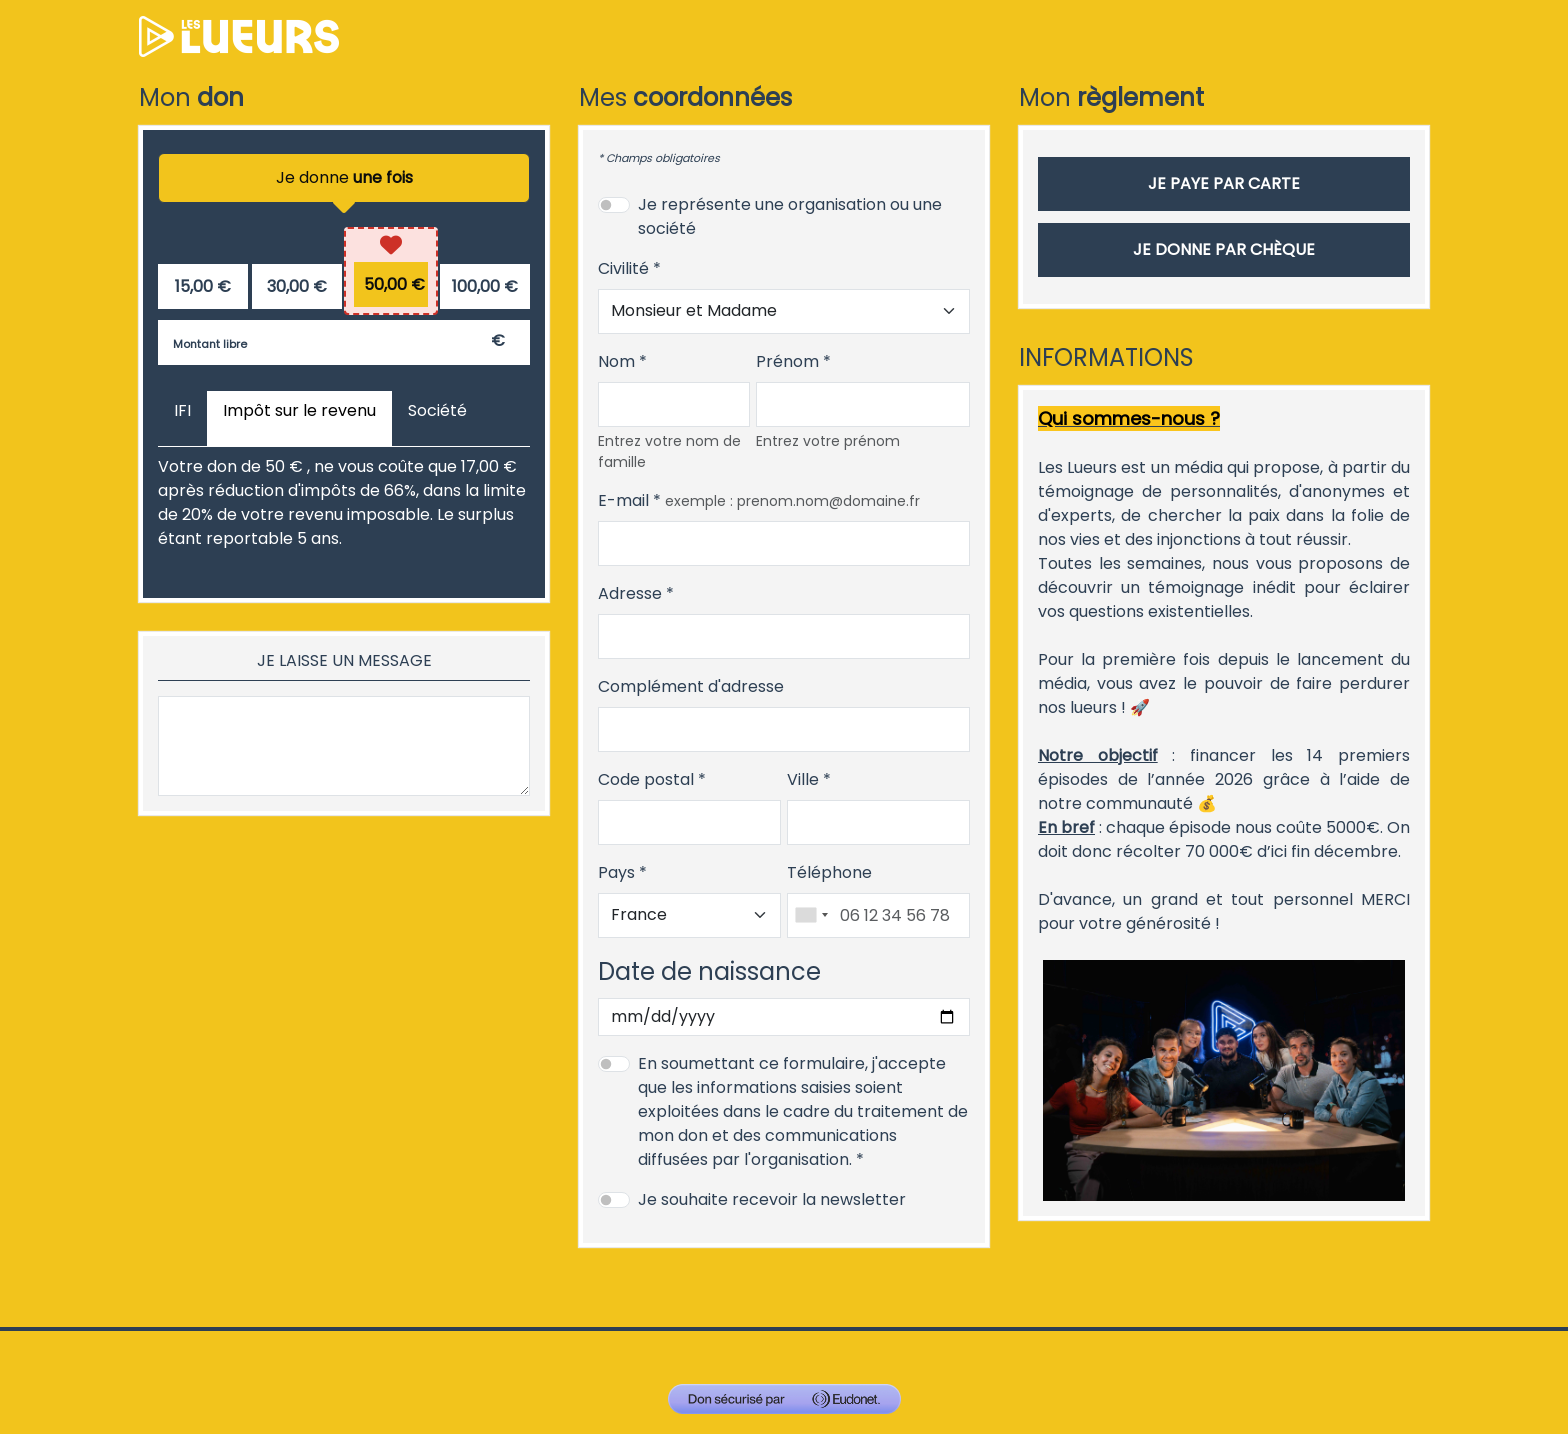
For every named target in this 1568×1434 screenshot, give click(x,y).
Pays (616, 872)
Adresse (630, 593)
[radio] (203, 286)
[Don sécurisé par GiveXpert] (784, 1399)
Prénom (787, 361)
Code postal (646, 779)
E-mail (623, 500)
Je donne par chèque (1224, 249)
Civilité (623, 268)
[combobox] (811, 915)
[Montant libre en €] (344, 342)
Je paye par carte (1224, 183)
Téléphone (829, 872)
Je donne (344, 184)
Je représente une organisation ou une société (790, 216)
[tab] (182, 419)
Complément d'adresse (691, 686)
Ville (803, 779)
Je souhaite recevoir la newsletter (772, 1199)
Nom (616, 361)
